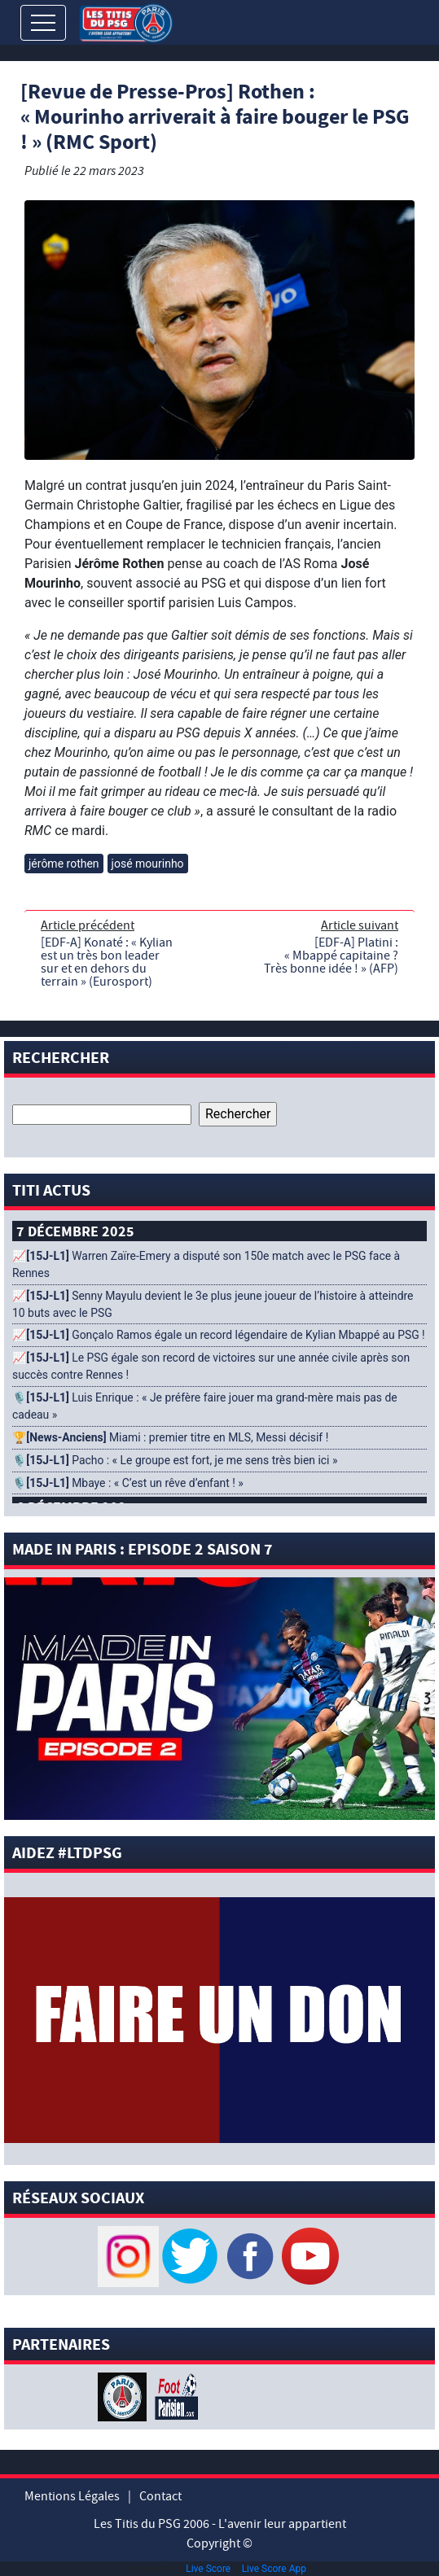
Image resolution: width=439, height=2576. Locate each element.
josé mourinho (148, 863)
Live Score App (274, 2568)
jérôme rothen (64, 863)
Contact (160, 2496)
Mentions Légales (72, 2496)
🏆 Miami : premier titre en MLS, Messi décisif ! (170, 1437)
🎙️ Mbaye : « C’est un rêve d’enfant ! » (128, 1482)
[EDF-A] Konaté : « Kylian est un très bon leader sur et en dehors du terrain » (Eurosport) (107, 962)
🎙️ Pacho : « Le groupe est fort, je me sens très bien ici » (174, 1460)
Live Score (208, 2568)
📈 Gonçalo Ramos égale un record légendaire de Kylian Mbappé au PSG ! (218, 1334)
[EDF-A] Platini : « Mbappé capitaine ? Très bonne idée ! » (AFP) (331, 955)
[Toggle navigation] (43, 23)
